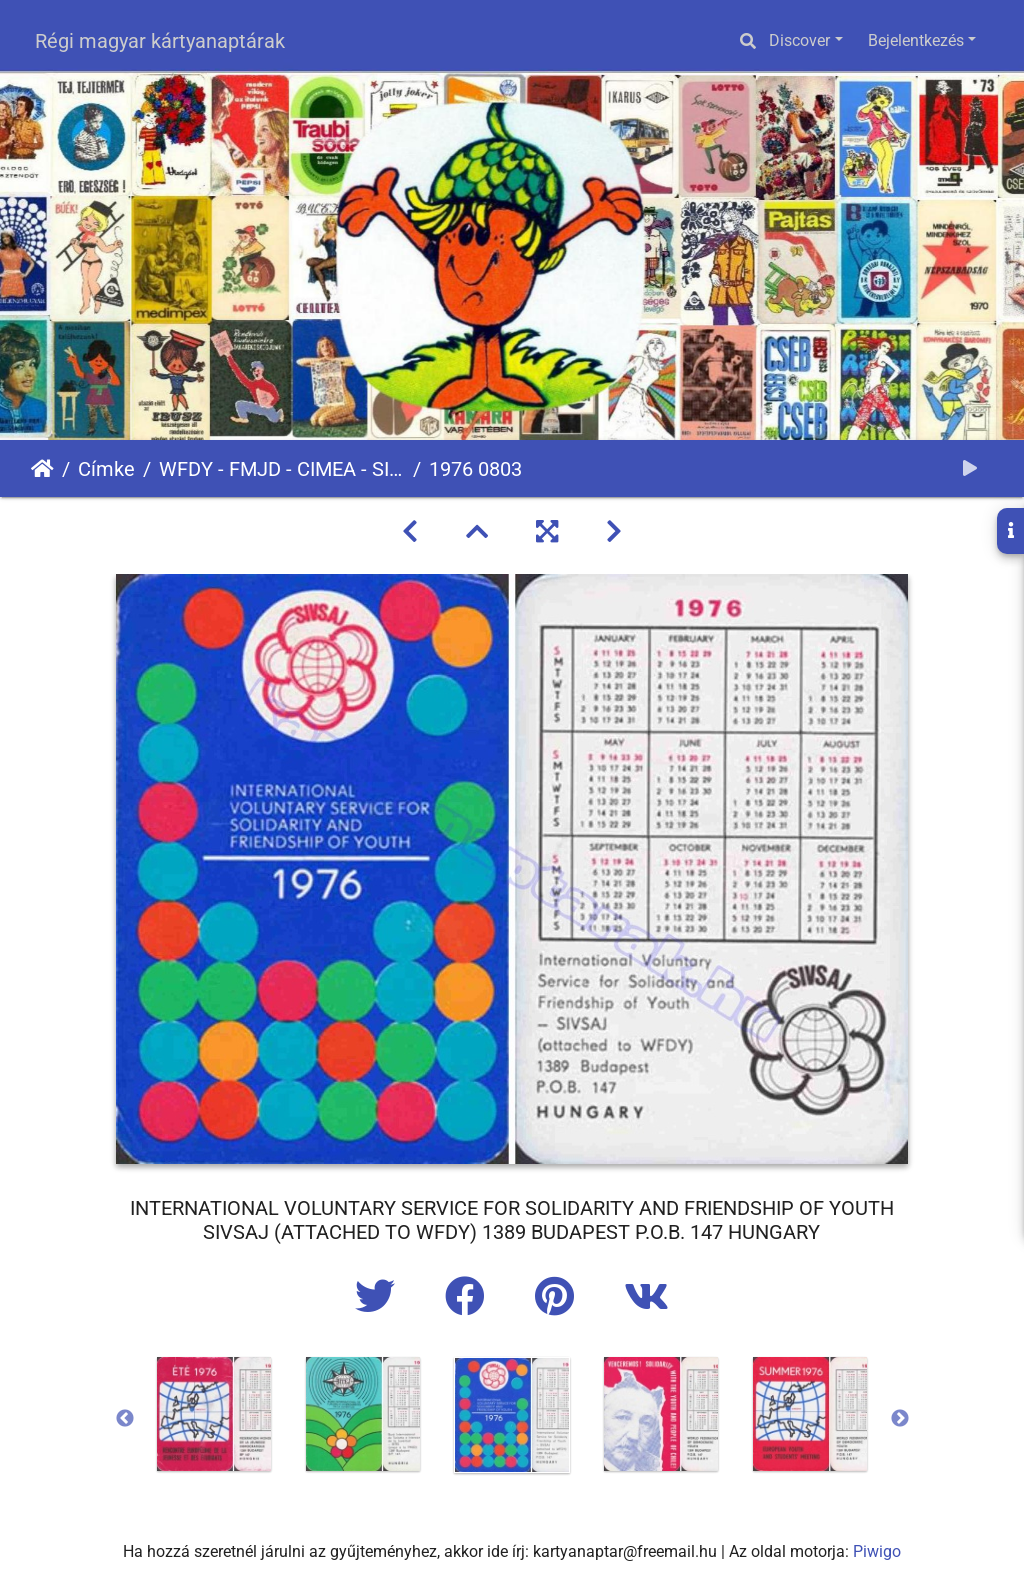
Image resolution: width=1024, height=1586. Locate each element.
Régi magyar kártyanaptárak (160, 41)
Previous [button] (125, 1419)
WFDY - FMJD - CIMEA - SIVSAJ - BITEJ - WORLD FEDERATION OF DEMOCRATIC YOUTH (282, 469)
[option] (214, 1414)
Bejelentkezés (916, 40)
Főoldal (42, 469)
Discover (799, 40)
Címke (106, 469)
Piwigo (877, 1551)
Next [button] (900, 1419)
